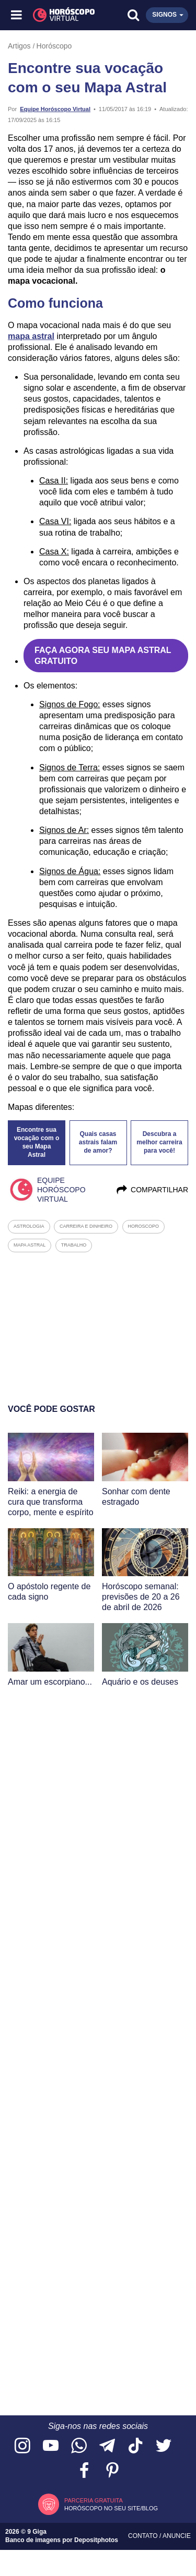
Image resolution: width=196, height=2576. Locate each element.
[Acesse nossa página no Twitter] (163, 2446)
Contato (143, 2535)
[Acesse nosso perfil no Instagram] (22, 2446)
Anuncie (177, 2535)
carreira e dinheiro (86, 1226)
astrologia (29, 1226)
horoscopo (143, 1226)
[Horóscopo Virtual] (58, 15)
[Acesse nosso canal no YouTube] (51, 2446)
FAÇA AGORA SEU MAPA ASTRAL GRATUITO (102, 656)
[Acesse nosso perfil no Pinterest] (112, 2471)
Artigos (19, 46)
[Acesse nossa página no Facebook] (84, 2471)
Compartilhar (152, 1189)
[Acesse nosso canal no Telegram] (107, 2446)
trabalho (74, 1245)
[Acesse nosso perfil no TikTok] (135, 2446)
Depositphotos (96, 2540)
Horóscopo (54, 46)
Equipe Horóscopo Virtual (55, 109)
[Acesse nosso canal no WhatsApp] (79, 2446)
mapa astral (31, 336)
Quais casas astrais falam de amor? (98, 1142)
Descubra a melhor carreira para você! (159, 1142)
